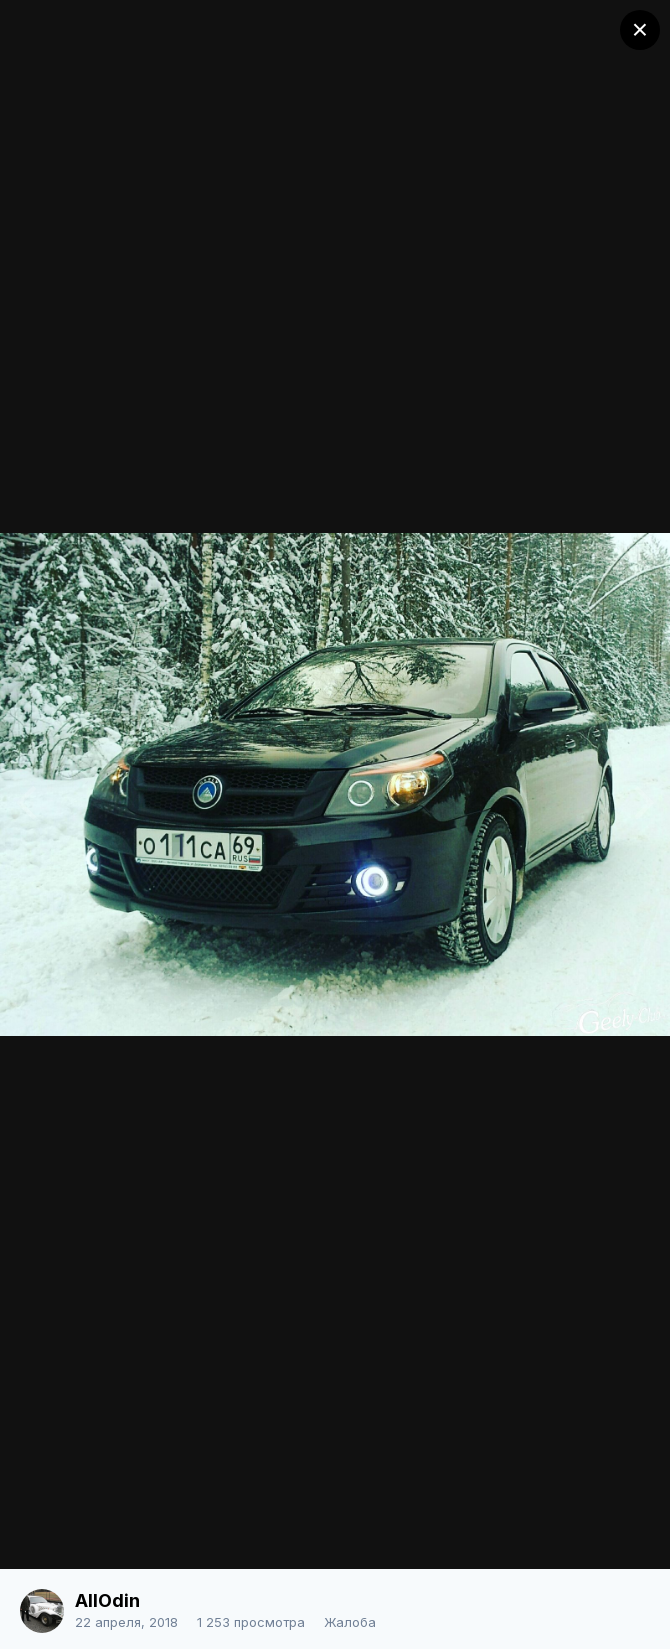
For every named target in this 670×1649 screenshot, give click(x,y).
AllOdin (107, 1600)
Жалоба (350, 1622)
